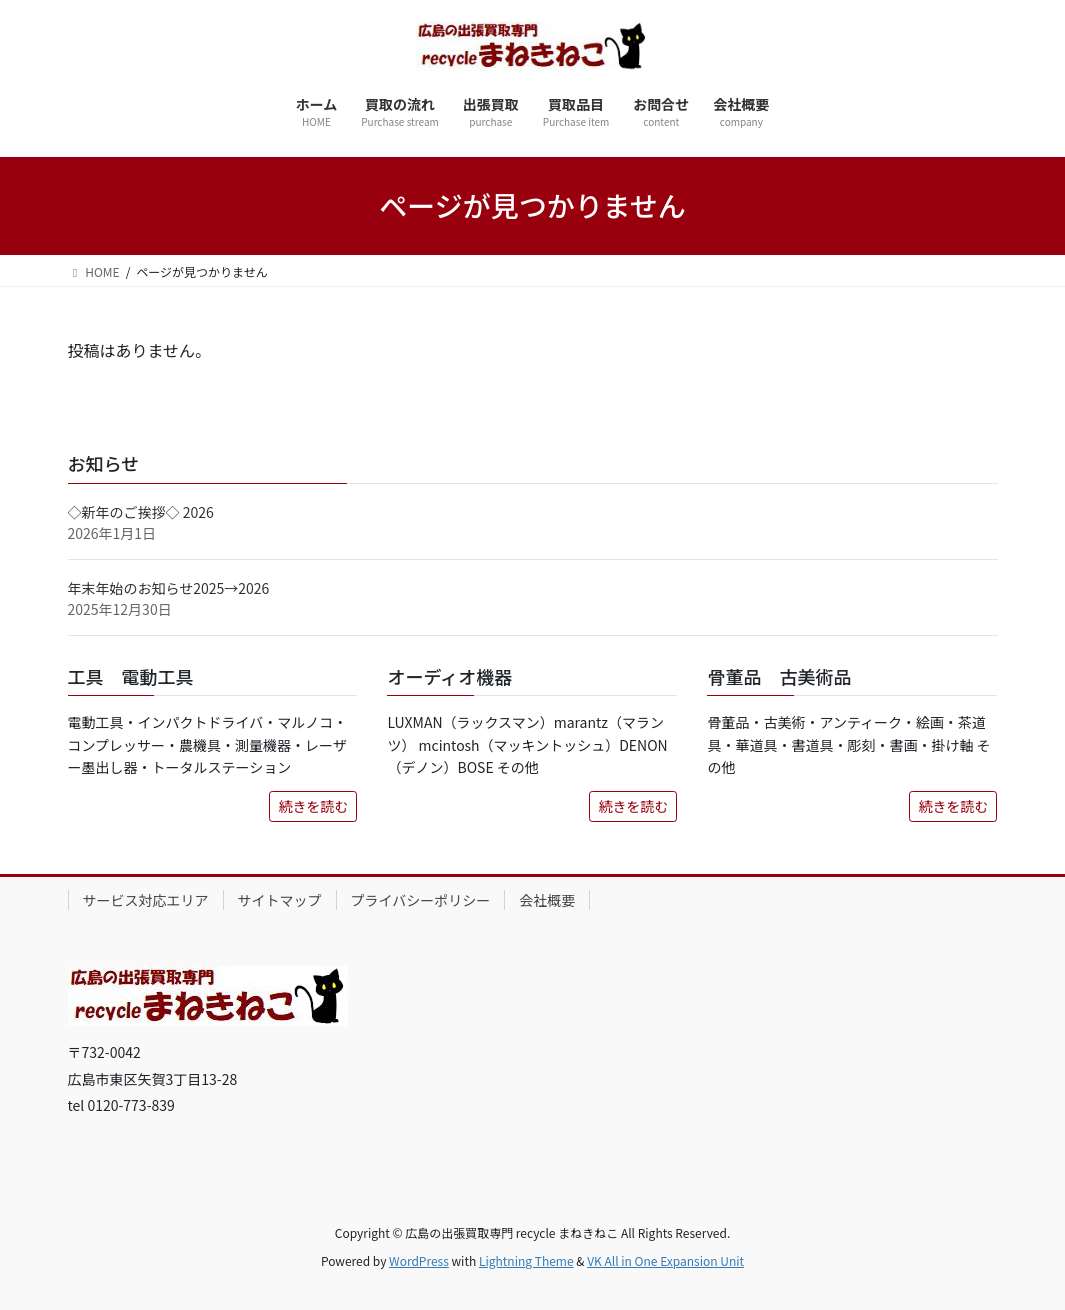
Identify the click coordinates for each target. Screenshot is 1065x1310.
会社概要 (547, 900)
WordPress (419, 1260)
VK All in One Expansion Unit (665, 1260)
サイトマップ (280, 900)
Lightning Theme (526, 1260)
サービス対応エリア (146, 900)
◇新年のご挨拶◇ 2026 (141, 512)
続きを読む (313, 806)
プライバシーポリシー (421, 900)
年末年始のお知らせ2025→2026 (169, 588)
